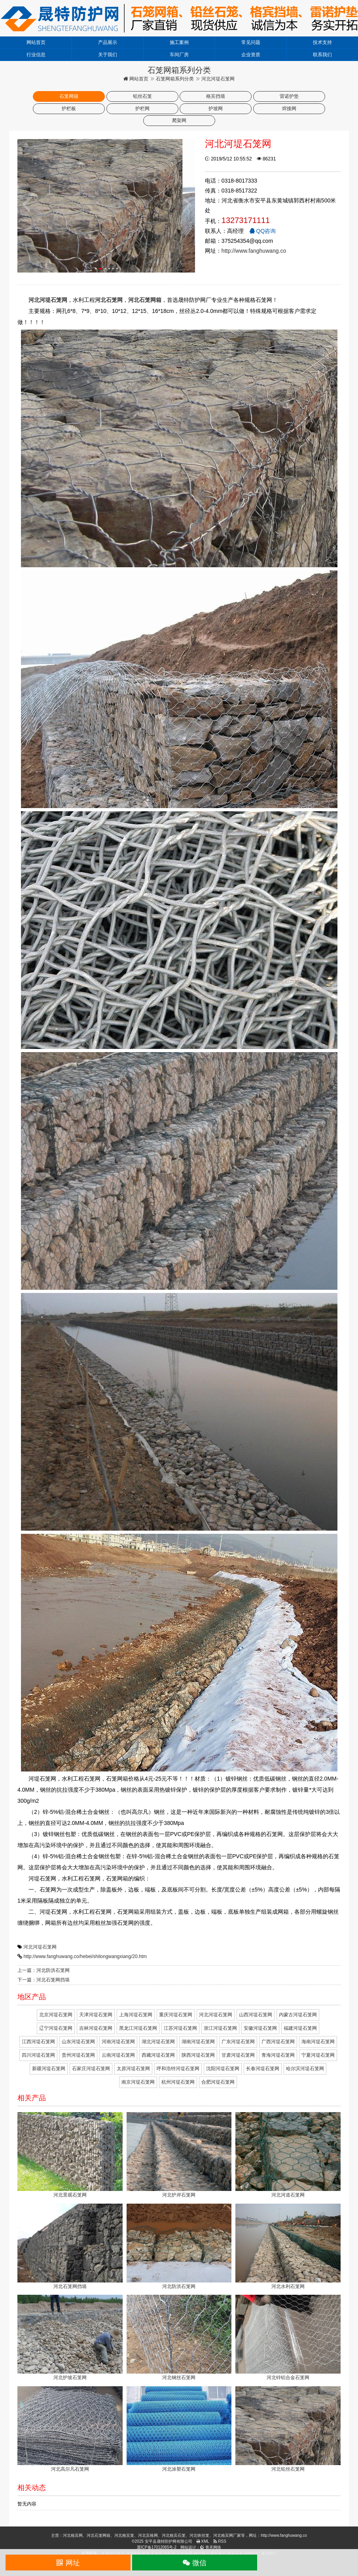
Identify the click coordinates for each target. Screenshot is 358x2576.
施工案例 (179, 42)
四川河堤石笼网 (38, 2055)
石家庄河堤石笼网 (91, 2068)
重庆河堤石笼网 (175, 2014)
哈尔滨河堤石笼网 (305, 2068)
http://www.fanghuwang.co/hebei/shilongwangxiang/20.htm (85, 1956)
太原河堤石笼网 (133, 2068)
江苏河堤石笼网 (180, 2028)
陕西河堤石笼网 (198, 2055)
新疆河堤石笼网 (48, 2068)
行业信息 (36, 54)
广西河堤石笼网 (278, 2041)
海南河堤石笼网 (318, 2041)
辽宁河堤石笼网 (55, 2028)
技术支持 (322, 42)
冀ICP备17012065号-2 (156, 2547)
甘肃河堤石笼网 (238, 2055)
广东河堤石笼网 (238, 2041)
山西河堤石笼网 (255, 2014)
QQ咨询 (262, 231)
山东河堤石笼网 (78, 2041)
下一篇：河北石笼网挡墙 (43, 1980)
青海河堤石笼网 (278, 2055)
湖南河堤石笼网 (198, 2041)
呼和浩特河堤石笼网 (178, 2068)
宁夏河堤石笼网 (318, 2055)
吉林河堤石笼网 (95, 2028)
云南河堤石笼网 (118, 2055)
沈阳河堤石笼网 (222, 2068)
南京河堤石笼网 (138, 2082)
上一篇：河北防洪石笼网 (43, 1970)
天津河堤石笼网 (95, 2014)
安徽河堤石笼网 (260, 2028)
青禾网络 (210, 2547)
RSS (219, 2541)
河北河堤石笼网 (40, 1947)
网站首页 (36, 42)
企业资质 (250, 54)
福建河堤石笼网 (300, 2028)
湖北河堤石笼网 (158, 2041)
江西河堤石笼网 (38, 2041)
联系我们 (322, 54)
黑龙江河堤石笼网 (138, 2028)
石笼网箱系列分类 (175, 79)
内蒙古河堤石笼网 (298, 2014)
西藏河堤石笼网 (158, 2055)
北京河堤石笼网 (55, 2014)
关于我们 (107, 54)
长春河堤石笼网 (262, 2068)
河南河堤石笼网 (118, 2041)
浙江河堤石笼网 (220, 2028)
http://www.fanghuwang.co (254, 251)
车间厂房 (179, 54)
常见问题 (250, 42)
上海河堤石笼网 (135, 2014)
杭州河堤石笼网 (178, 2082)
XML (202, 2541)
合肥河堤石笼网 (218, 2082)
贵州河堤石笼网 (78, 2055)
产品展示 (107, 42)
